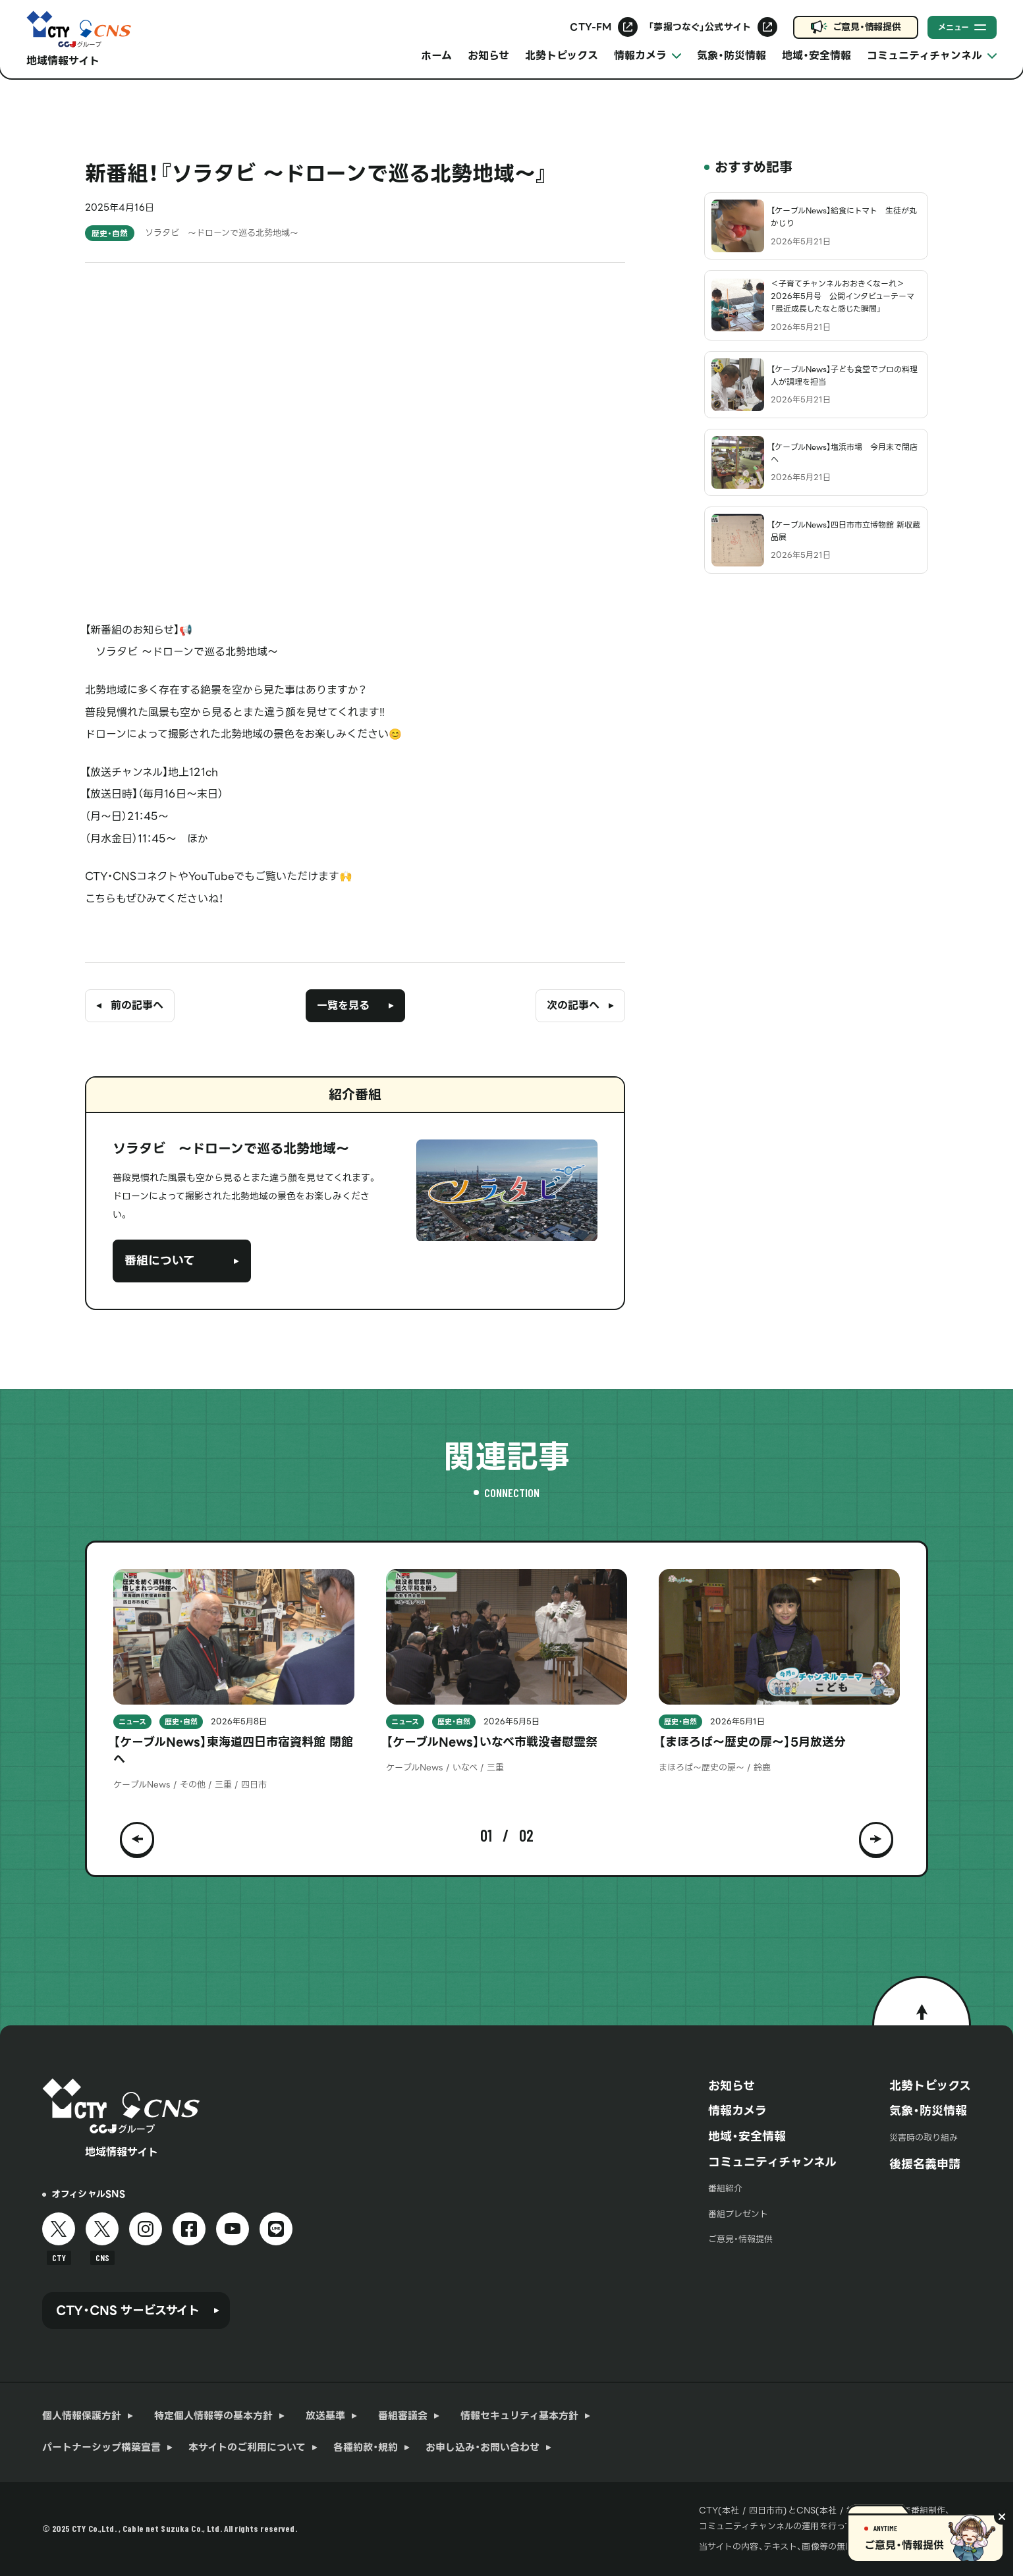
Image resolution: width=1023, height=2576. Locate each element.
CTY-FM (590, 27)
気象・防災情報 (731, 55)
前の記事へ (137, 1005)
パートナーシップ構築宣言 (101, 2447)
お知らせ (488, 55)
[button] (137, 1836)
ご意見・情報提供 (867, 27)
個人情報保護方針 (81, 2416)
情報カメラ (737, 2110)
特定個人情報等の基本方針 (213, 2416)
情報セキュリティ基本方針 (519, 2416)
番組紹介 (725, 2188)
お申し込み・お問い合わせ (482, 2447)
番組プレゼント (738, 2214)
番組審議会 (403, 2416)
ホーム (436, 55)
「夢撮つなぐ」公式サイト (699, 27)
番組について (159, 1260)
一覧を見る (343, 1005)
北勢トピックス (561, 55)
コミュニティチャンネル (772, 2162)
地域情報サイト (62, 61)
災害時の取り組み (923, 2138)
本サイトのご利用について (247, 2447)
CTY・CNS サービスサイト (128, 2310)
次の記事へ (573, 1005)
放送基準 (325, 2416)
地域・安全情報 (816, 55)
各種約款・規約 (365, 2447)
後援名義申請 (924, 2164)
